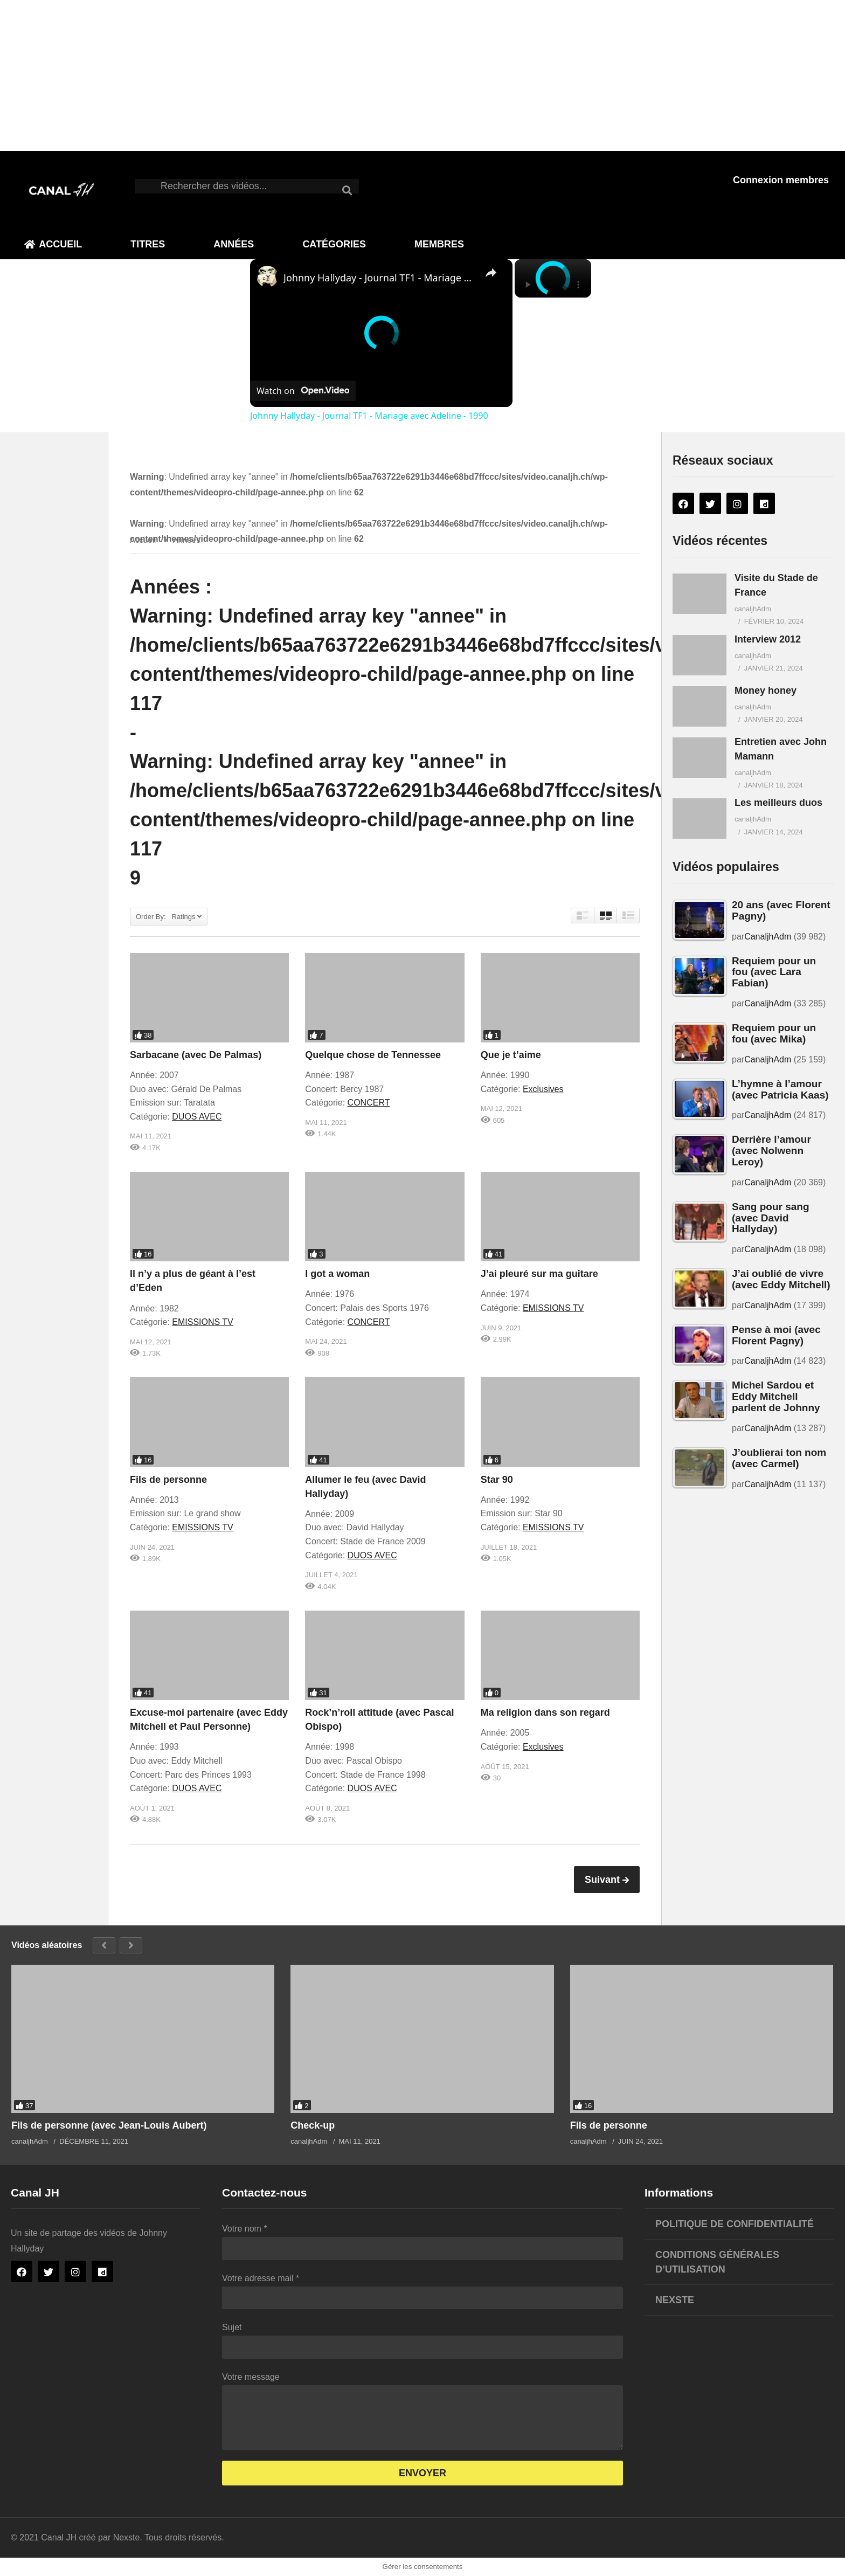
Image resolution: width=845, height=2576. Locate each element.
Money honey (765, 690)
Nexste (674, 2300)
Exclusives (543, 1089)
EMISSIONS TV (202, 1322)
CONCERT (369, 1102)
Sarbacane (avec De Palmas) (195, 1054)
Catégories (334, 244)
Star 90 (497, 1479)
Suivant (603, 1879)
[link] (267, 276)
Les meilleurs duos (778, 802)
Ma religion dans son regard (545, 1712)
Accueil (53, 244)
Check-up (312, 2125)
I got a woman (337, 1273)
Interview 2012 (768, 639)
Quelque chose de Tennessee (373, 1054)
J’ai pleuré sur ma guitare (539, 1273)
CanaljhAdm (767, 936)
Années (233, 244)
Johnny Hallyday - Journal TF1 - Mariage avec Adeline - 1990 (379, 277)
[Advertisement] (323, 75)
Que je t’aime (511, 1054)
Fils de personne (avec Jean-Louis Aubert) (108, 2125)
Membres (439, 244)
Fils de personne (168, 1479)
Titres (147, 244)
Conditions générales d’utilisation (717, 2262)
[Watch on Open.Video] (303, 391)
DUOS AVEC (196, 1116)
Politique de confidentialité (734, 2224)
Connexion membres (781, 180)
